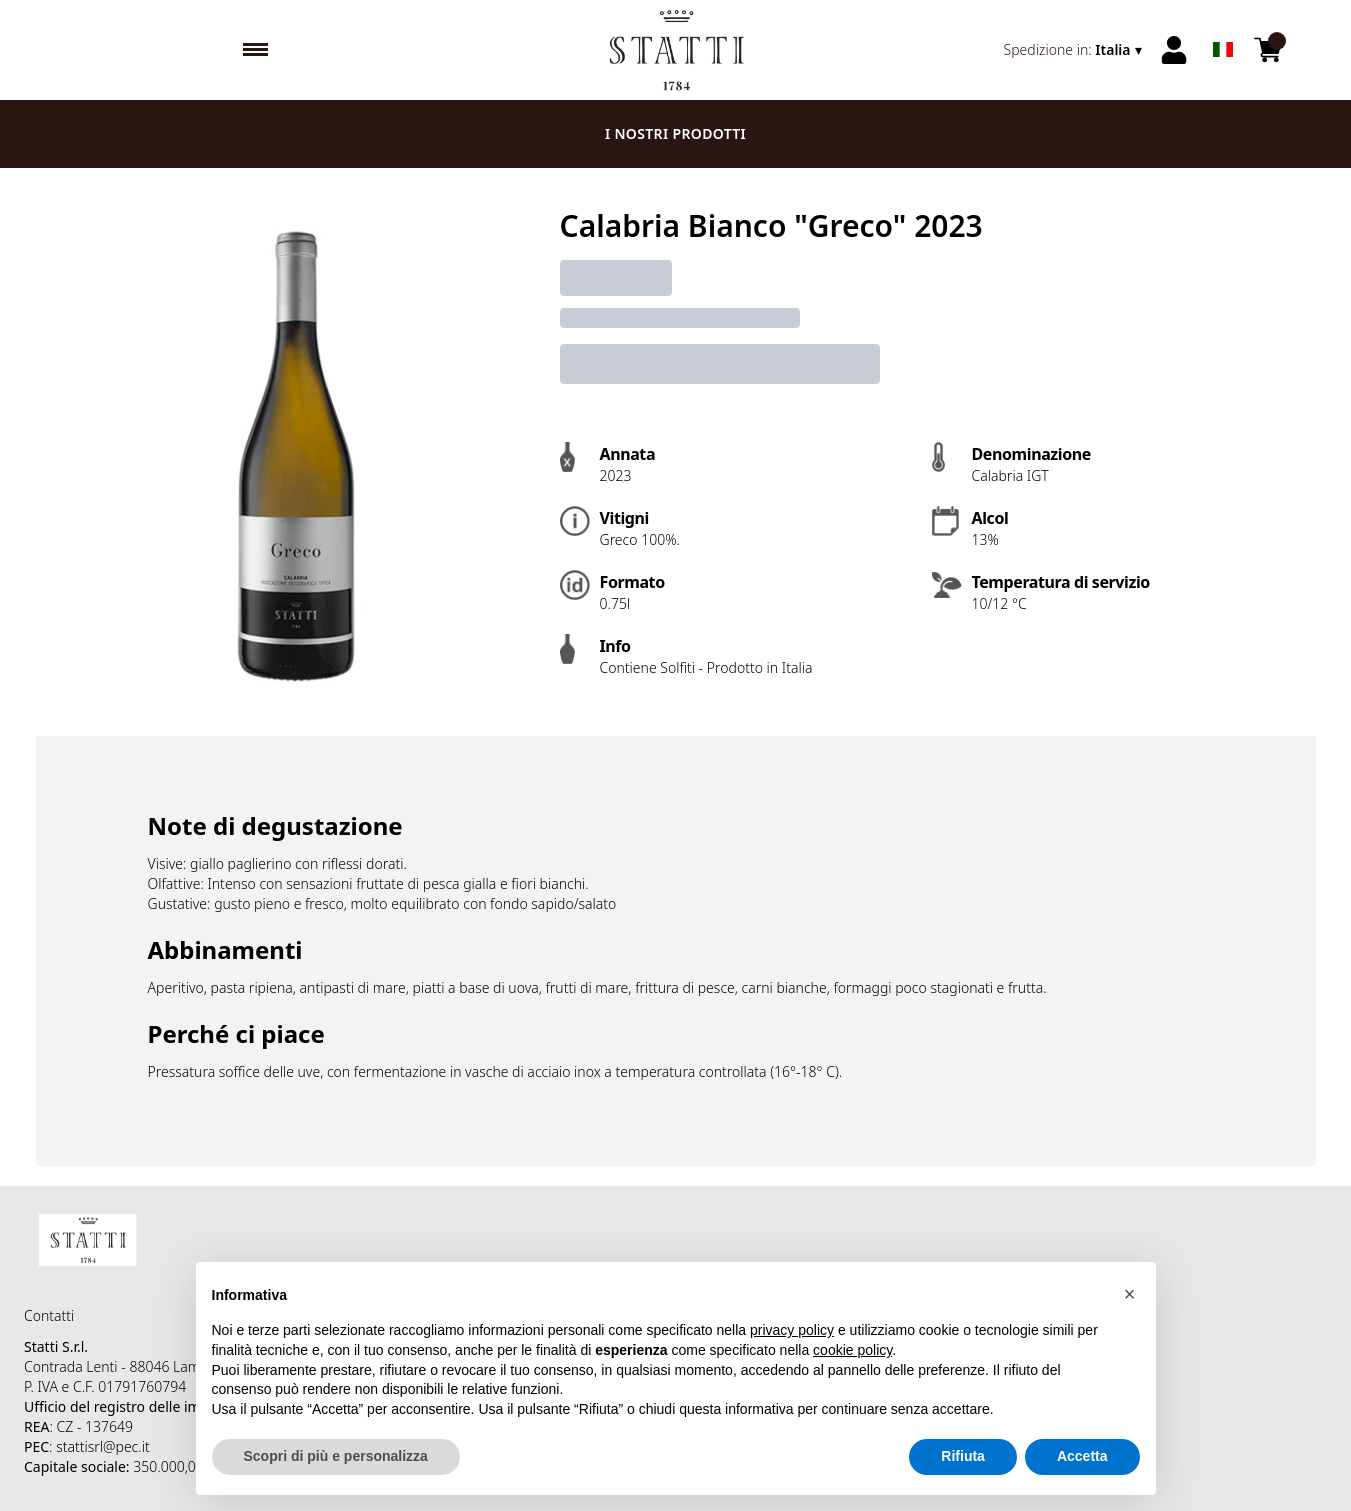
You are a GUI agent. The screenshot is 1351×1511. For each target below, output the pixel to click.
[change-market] (1075, 50)
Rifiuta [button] (963, 1457)
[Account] (1174, 50)
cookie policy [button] (852, 1350)
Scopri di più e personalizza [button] (336, 1457)
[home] (675, 50)
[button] (1130, 1294)
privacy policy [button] (792, 1331)
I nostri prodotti (675, 133)
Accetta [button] (1082, 1457)
